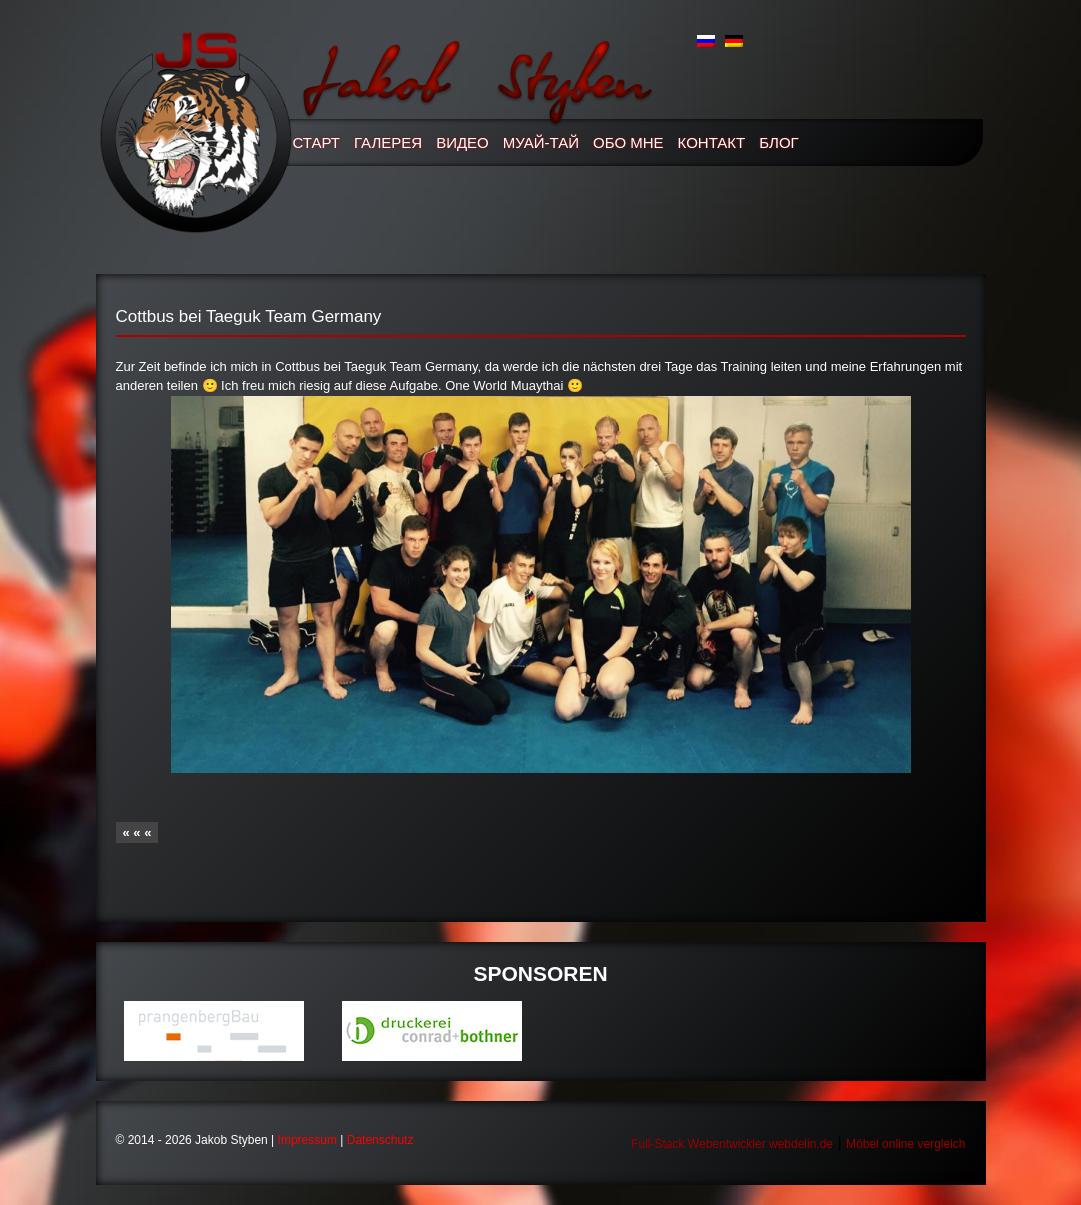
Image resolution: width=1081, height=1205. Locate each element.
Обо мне (628, 142)
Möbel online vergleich (905, 1144)
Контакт (712, 142)
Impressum (307, 1140)
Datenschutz (380, 1140)
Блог (778, 142)
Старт (317, 142)
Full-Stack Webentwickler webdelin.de (732, 1144)
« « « (137, 832)
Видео (462, 142)
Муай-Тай (541, 142)
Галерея (388, 142)
